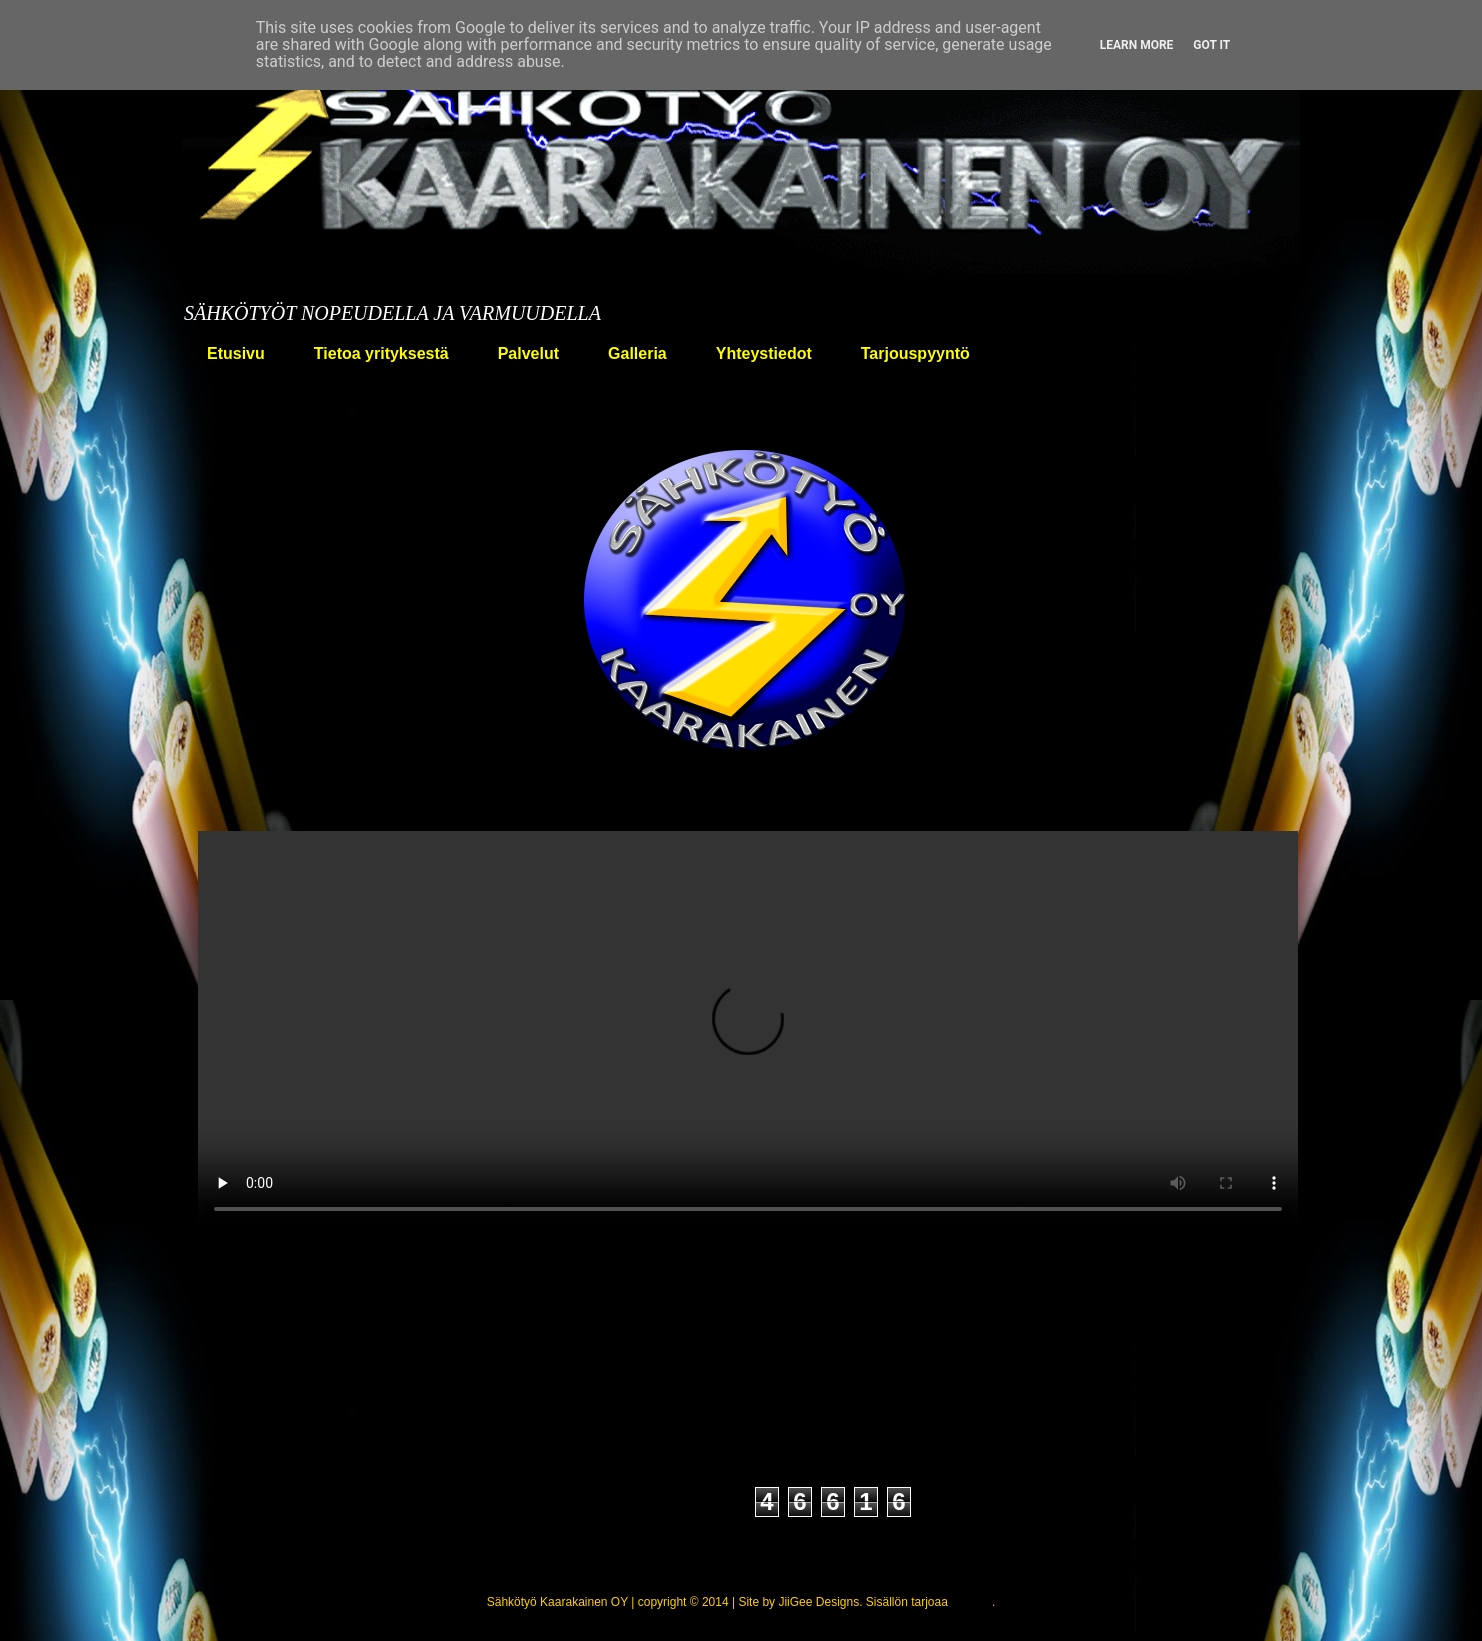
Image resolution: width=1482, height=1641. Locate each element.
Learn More (1137, 45)
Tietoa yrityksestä (381, 353)
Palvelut (528, 353)
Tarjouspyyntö (915, 353)
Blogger (971, 1602)
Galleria (637, 353)
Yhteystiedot (764, 353)
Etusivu (236, 353)
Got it (1211, 45)
